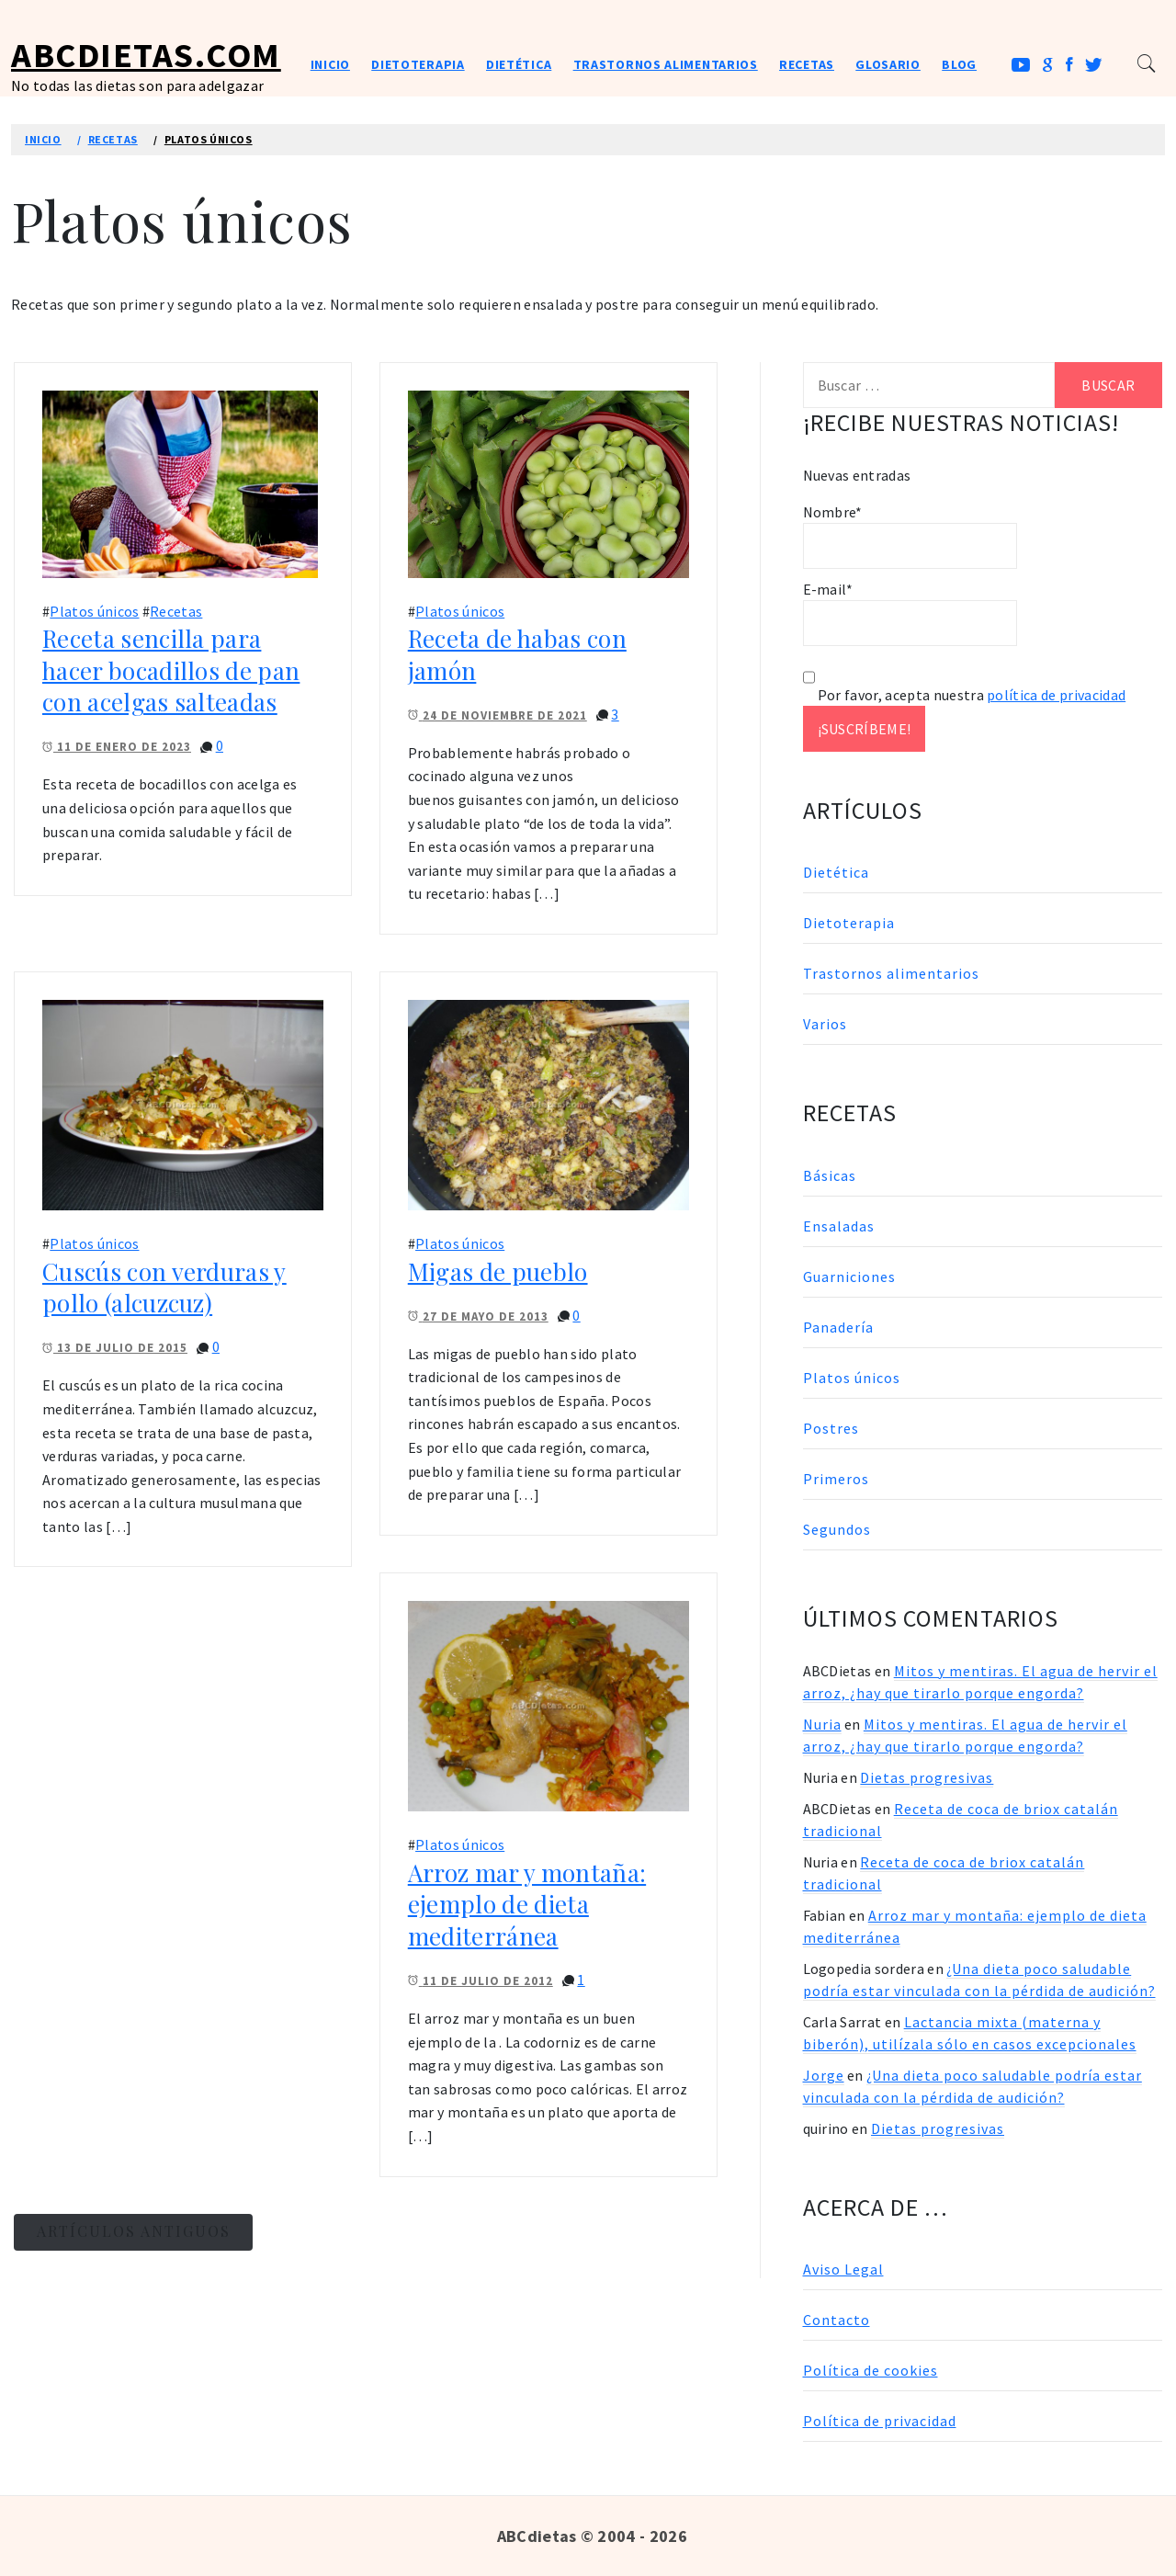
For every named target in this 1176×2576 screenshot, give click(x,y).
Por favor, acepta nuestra (964, 695)
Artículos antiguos (134, 2231)
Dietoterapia (417, 64)
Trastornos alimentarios (665, 64)
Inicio (330, 64)
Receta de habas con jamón (517, 654)
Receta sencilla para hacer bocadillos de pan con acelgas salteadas (171, 670)
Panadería (838, 1327)
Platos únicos (94, 611)
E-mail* (910, 613)
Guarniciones (849, 1276)
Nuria (822, 1724)
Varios (825, 1024)
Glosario (888, 64)
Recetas (806, 64)
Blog (959, 64)
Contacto (836, 2319)
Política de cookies (870, 2370)
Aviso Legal (843, 2269)
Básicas (829, 1175)
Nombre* (910, 536)
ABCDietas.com (146, 54)
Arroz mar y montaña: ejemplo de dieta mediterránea (527, 1904)
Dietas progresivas (926, 1777)
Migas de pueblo (498, 1271)
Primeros (836, 1479)
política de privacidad (1056, 695)
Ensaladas (839, 1226)
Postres (831, 1428)
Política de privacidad (879, 2420)
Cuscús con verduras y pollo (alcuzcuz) (164, 1287)
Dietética (518, 64)
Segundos (837, 1529)
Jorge (823, 2075)
